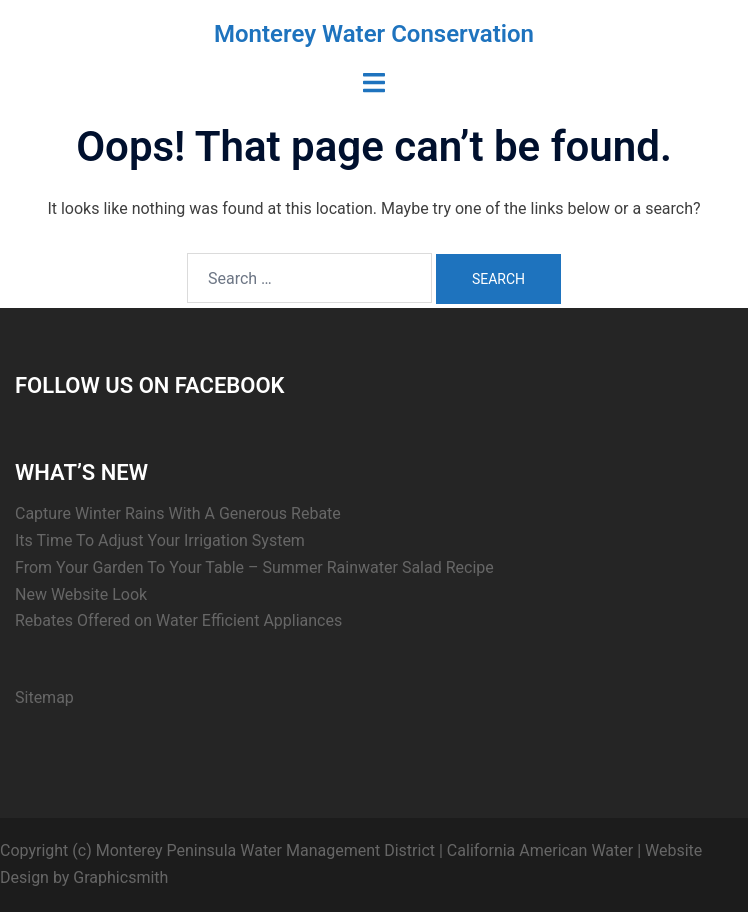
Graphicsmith (120, 877)
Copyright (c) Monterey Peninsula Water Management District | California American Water (316, 850)
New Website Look (81, 594)
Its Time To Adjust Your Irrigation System (160, 540)
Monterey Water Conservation (374, 34)
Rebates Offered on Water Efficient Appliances (178, 620)
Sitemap (44, 697)
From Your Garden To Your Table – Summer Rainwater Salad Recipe (254, 567)
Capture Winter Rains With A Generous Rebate (178, 513)
